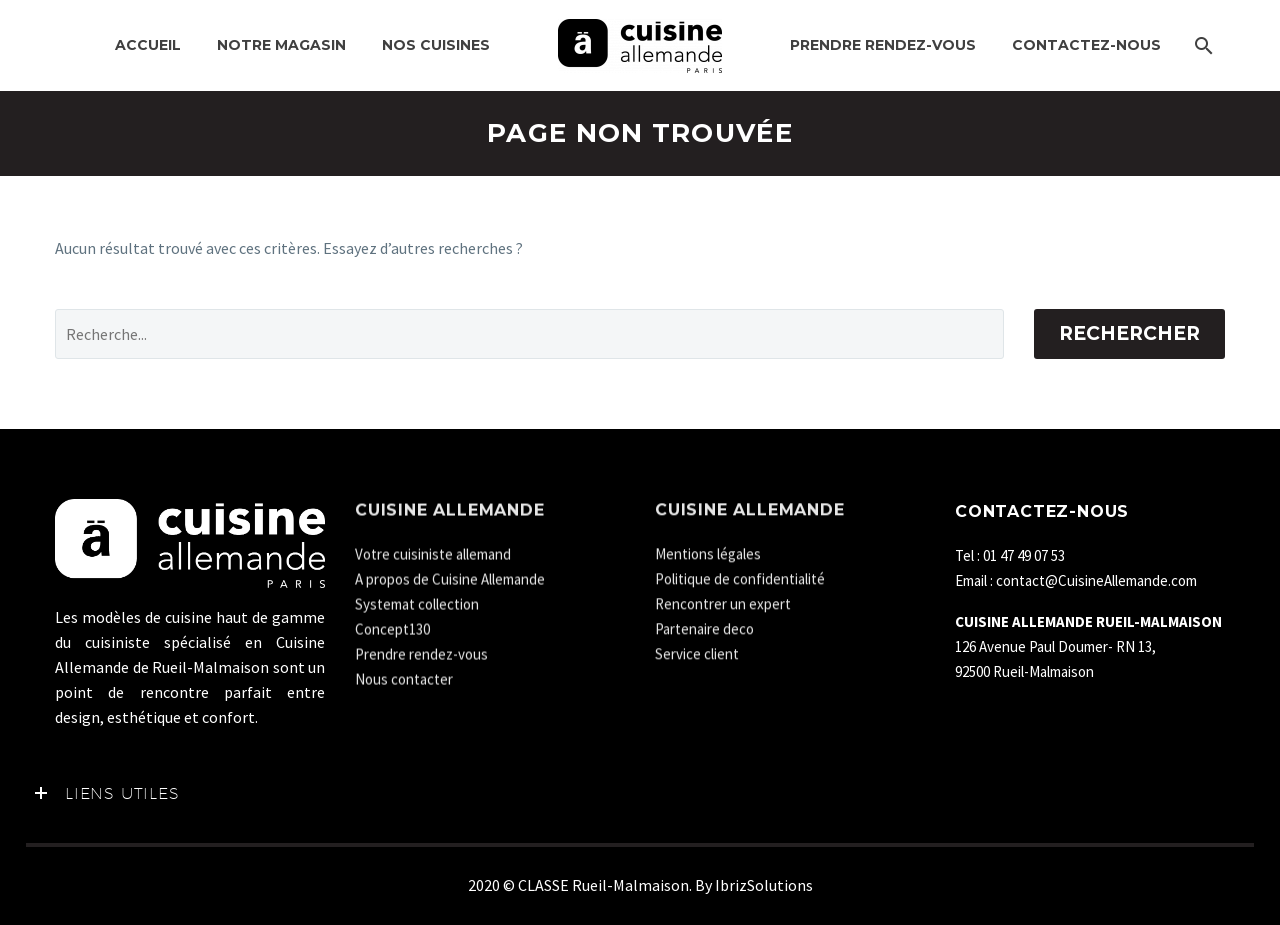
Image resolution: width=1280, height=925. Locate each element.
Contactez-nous (1086, 45)
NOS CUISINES (436, 45)
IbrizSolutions (764, 885)
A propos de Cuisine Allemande (450, 574)
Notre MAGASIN (281, 45)
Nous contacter (404, 674)
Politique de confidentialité (740, 574)
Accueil (148, 45)
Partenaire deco (704, 624)
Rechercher (1129, 333)
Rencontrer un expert (723, 599)
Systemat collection (417, 599)
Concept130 (392, 624)
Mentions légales (708, 549)
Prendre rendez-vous (883, 45)
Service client (697, 649)
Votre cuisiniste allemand (433, 549)
